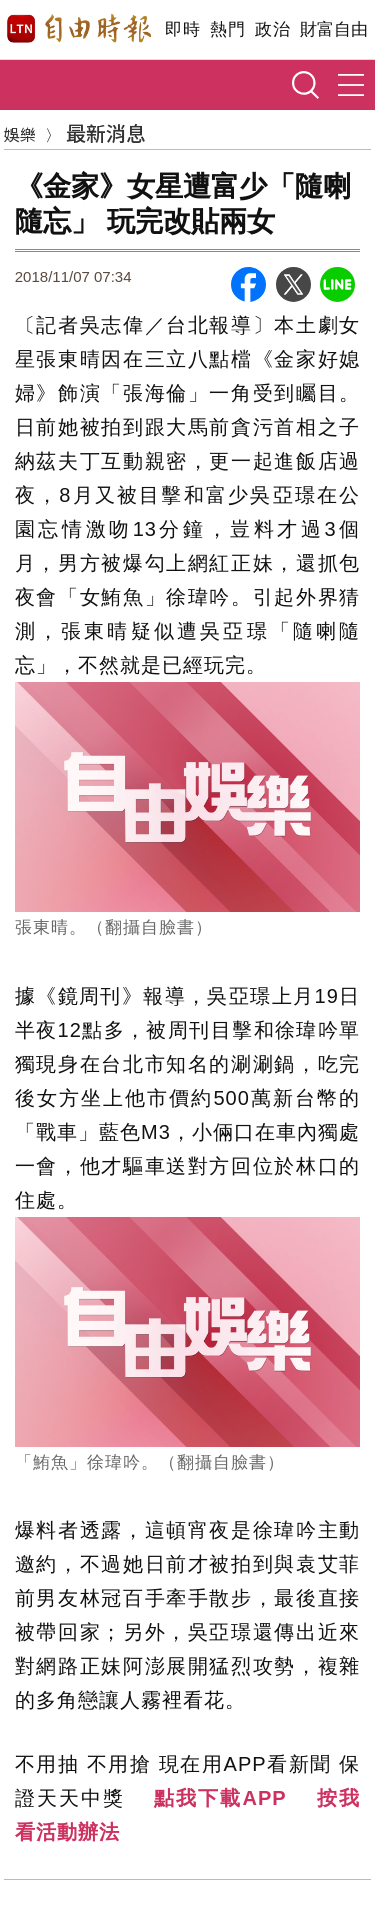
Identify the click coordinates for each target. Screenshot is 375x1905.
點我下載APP (220, 1798)
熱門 (227, 29)
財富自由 (333, 29)
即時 (182, 29)
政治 (272, 29)
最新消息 (106, 132)
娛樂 (20, 134)
